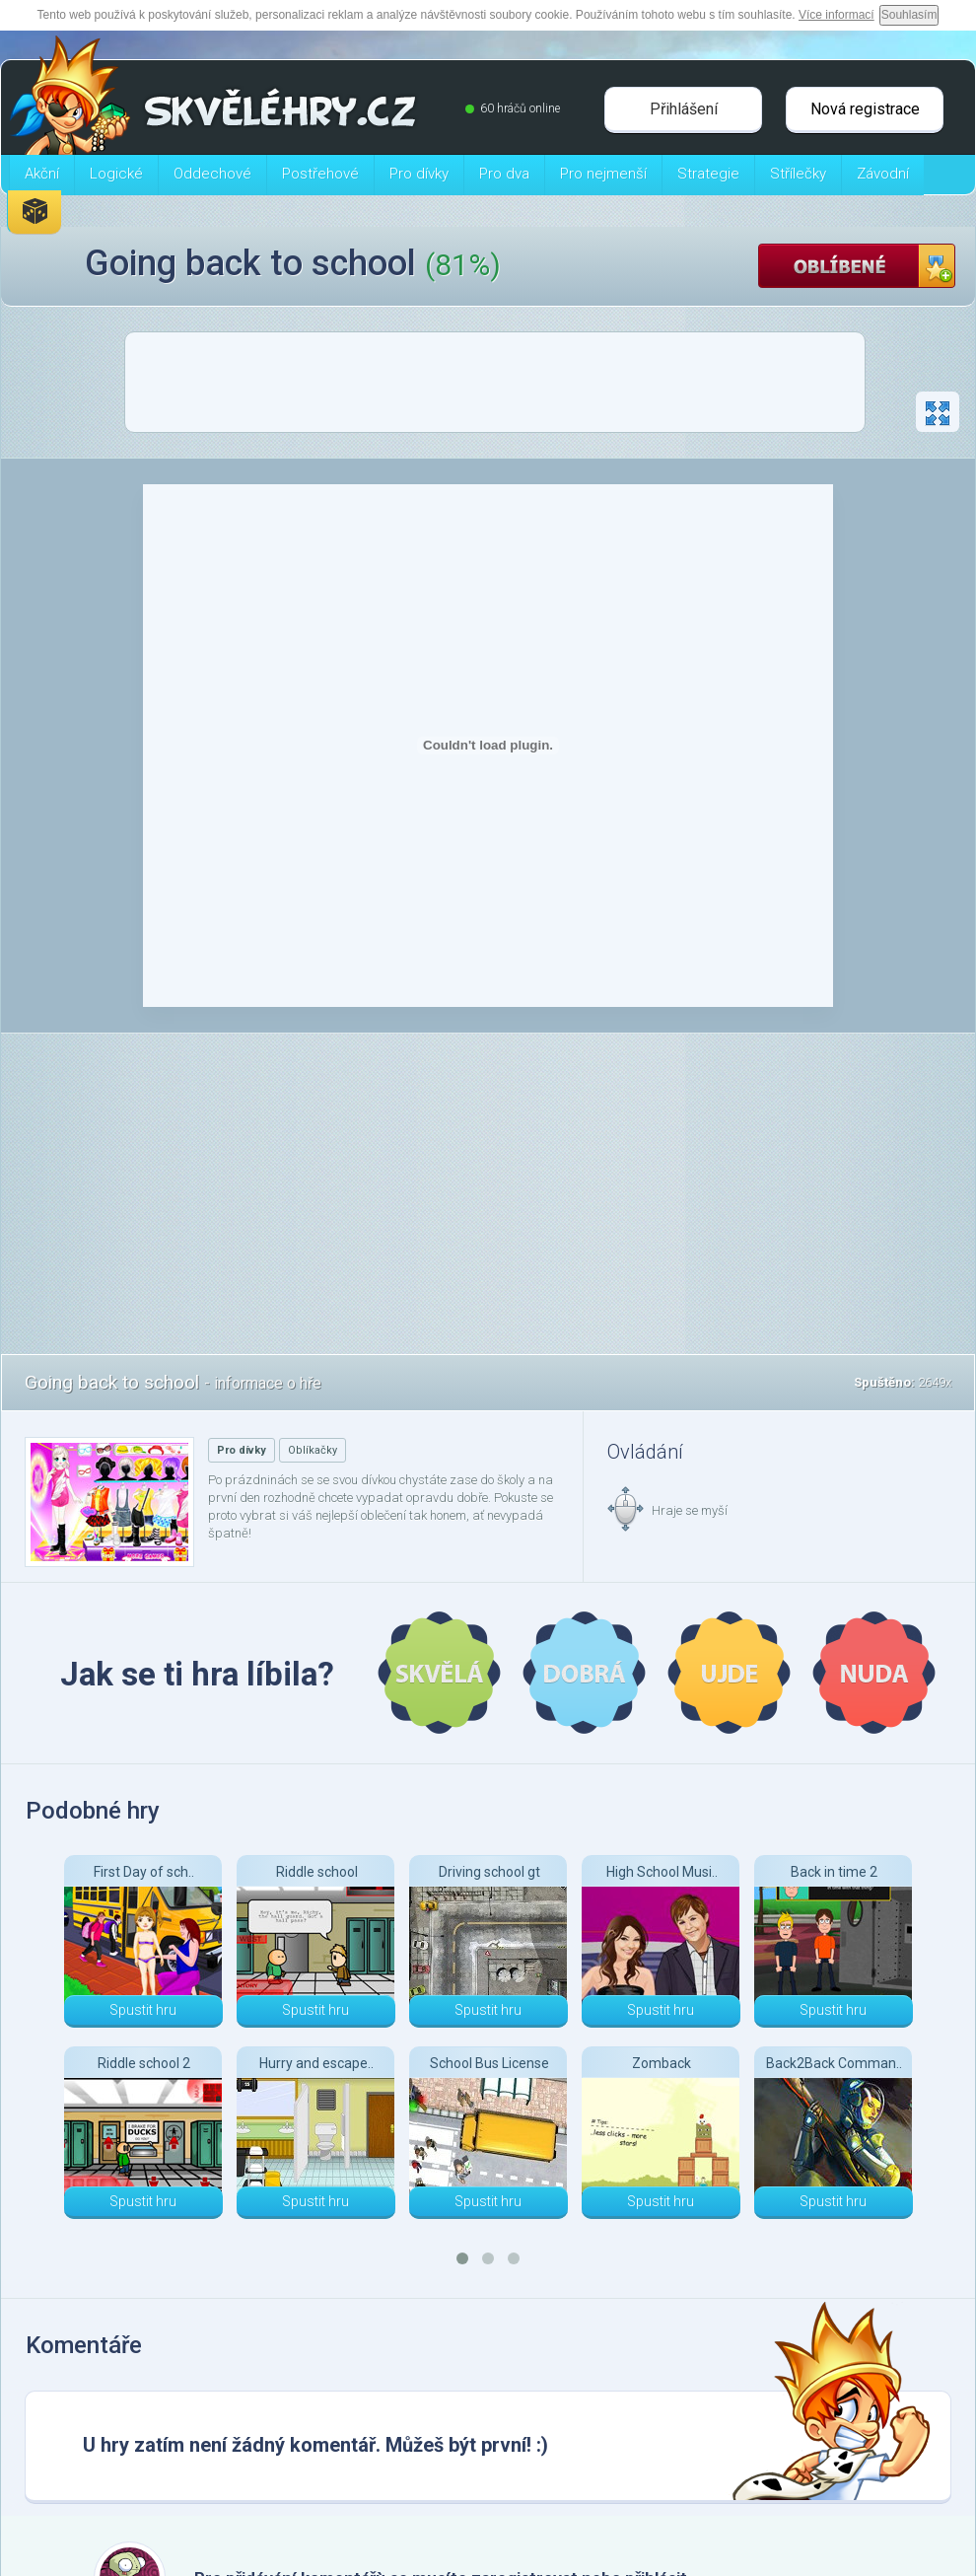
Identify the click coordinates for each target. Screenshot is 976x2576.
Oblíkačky (312, 1450)
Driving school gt (489, 1872)
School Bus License (489, 2063)
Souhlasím (909, 15)
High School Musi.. (662, 1872)
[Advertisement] (495, 387)
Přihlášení (684, 109)
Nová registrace (865, 109)
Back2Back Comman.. (834, 2063)
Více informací (836, 15)
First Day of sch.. (144, 1872)
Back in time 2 (834, 1872)
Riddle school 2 (144, 2063)
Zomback (661, 2063)
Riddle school (317, 1872)
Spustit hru (142, 2010)
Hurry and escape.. (316, 2063)
